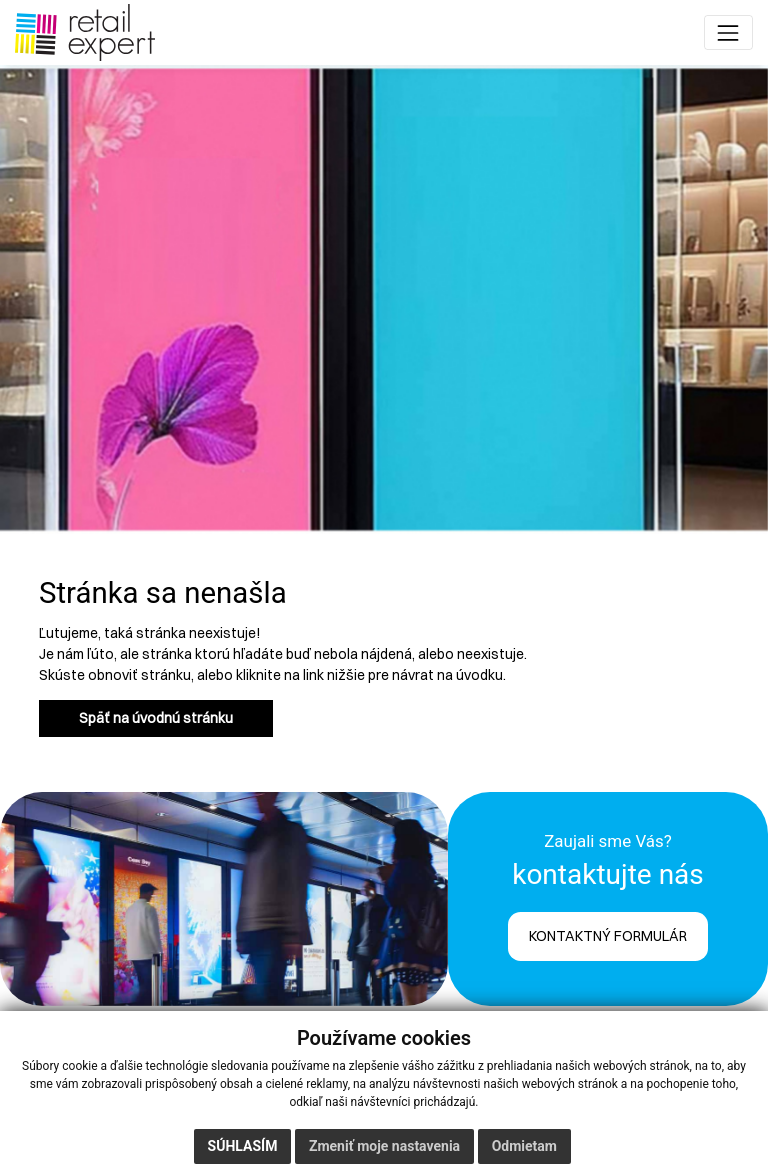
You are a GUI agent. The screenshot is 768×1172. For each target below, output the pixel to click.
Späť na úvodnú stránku (156, 718)
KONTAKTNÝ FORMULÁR (608, 936)
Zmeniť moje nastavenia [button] (384, 1146)
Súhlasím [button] (243, 1146)
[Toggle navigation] (728, 32)
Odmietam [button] (524, 1146)
